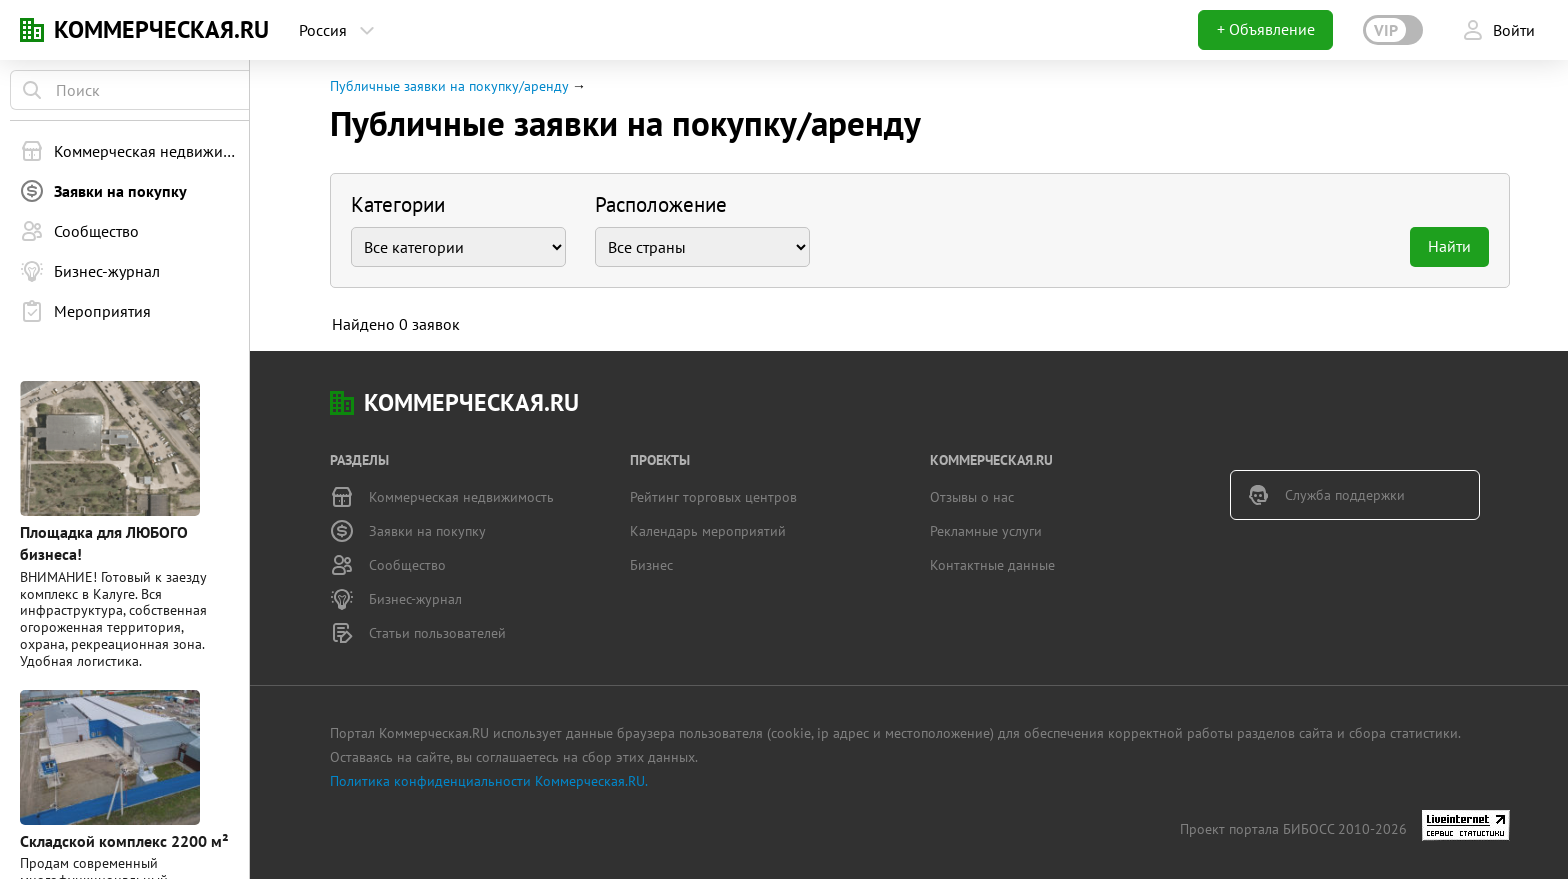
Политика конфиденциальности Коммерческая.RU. (489, 781)
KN (32, 30)
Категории (398, 204)
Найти (1449, 246)
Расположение (661, 204)
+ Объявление (1266, 29)
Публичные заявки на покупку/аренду (449, 86)
